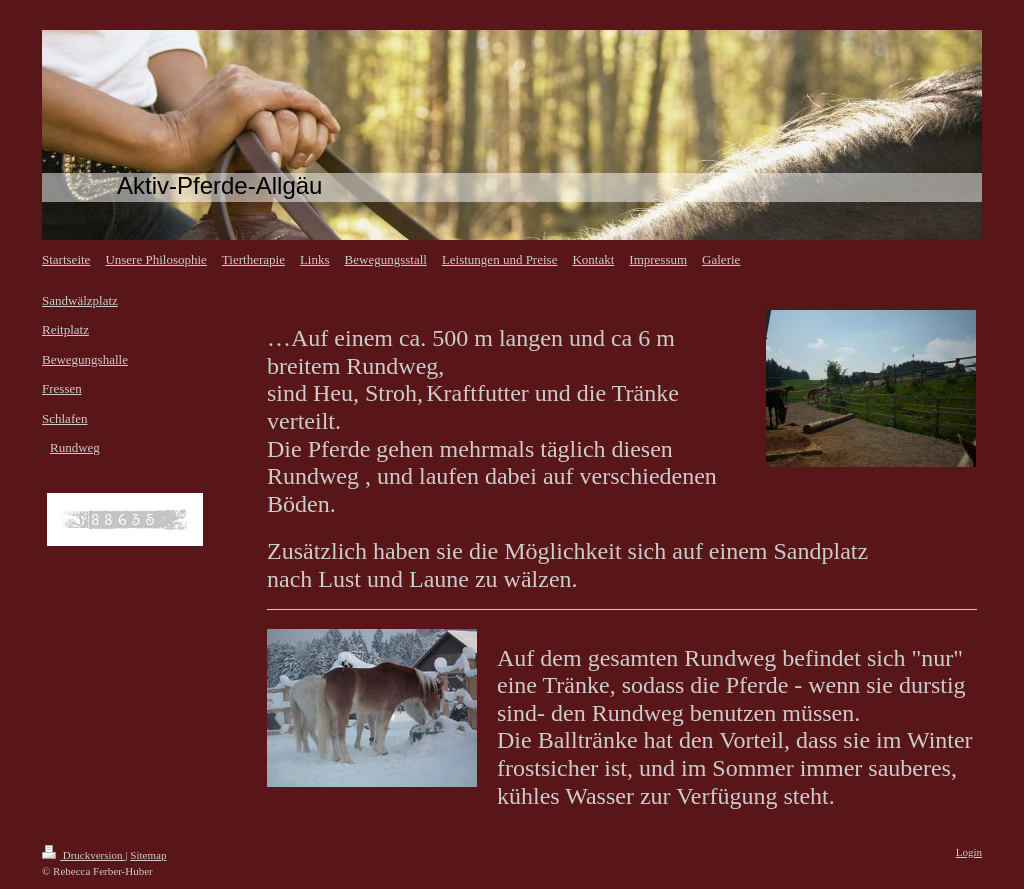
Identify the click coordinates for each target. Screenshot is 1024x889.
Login (969, 852)
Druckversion (83, 855)
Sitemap (148, 855)
